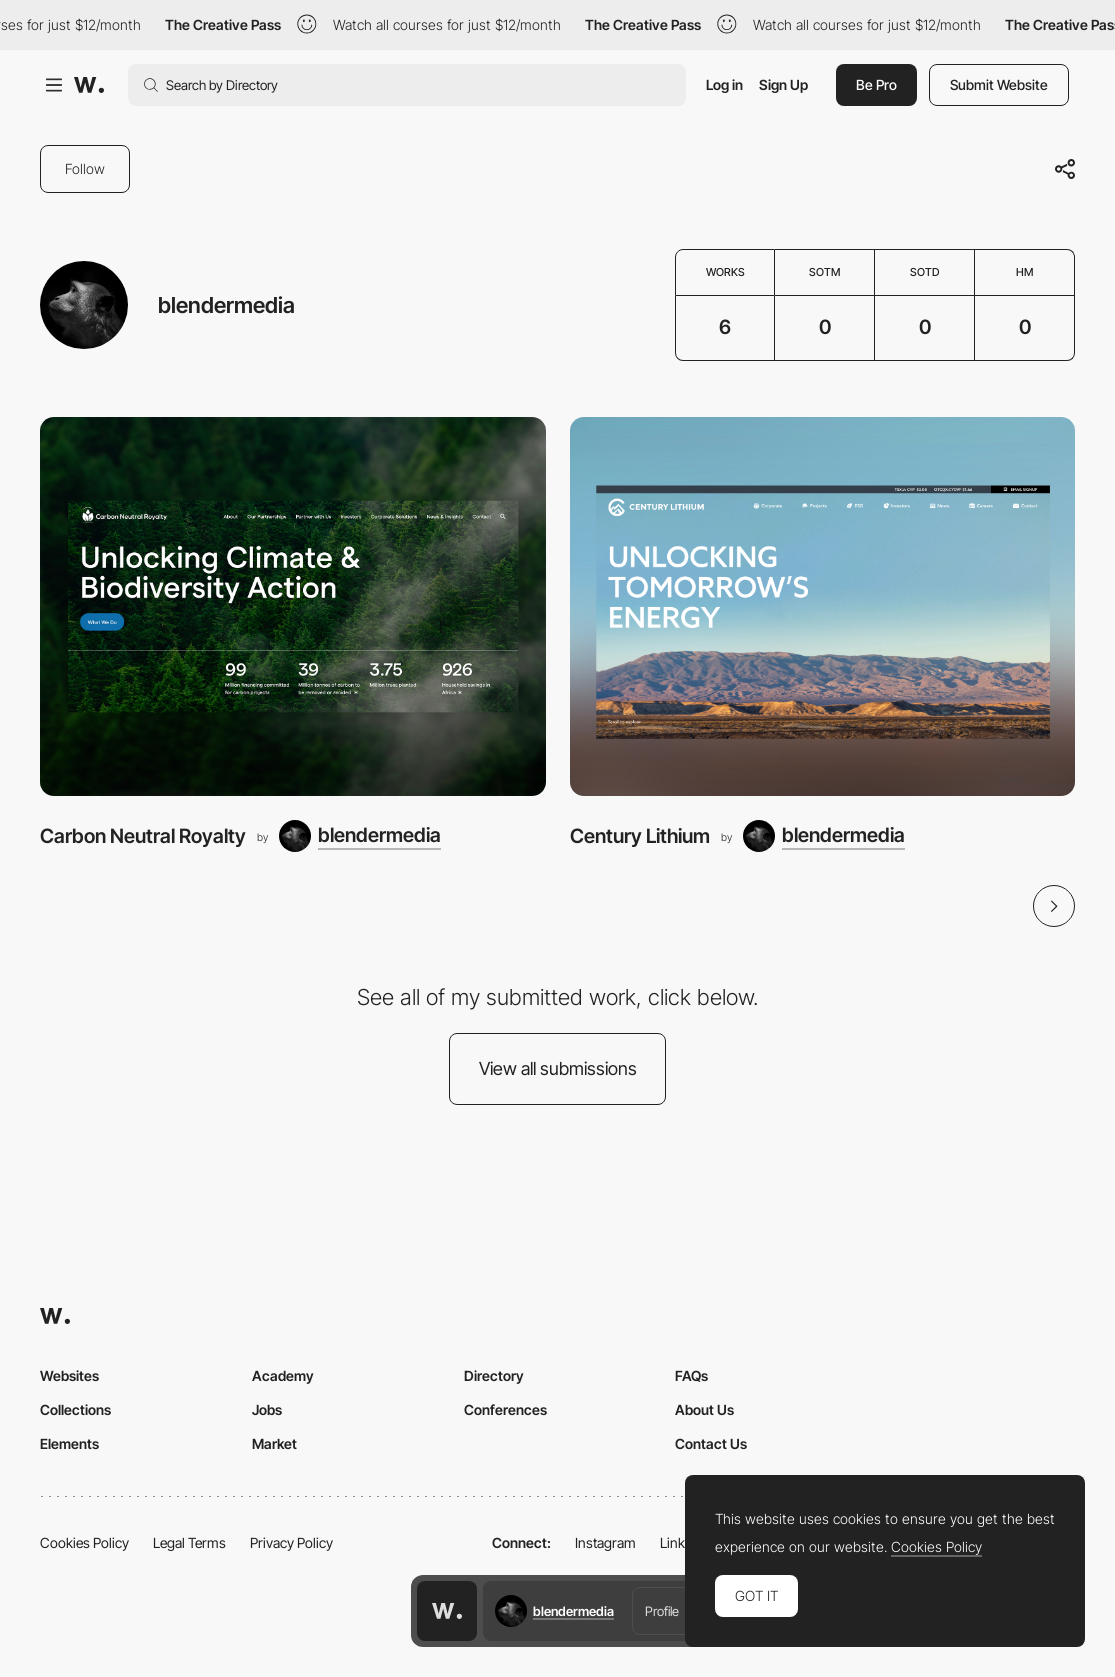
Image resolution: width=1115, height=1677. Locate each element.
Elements (69, 1443)
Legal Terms (189, 1542)
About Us (704, 1409)
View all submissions (558, 1068)
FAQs (691, 1375)
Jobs (267, 1409)
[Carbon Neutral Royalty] (293, 606)
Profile (662, 1611)
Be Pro (876, 84)
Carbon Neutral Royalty (143, 836)
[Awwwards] (89, 85)
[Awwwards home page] (447, 1611)
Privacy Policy (291, 1542)
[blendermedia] (360, 836)
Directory (494, 1375)
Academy (283, 1375)
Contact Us (711, 1443)
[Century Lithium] (823, 606)
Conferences (505, 1409)
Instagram (605, 1542)
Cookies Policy (84, 1542)
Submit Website (999, 84)
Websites (69, 1375)
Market (274, 1443)
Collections (75, 1409)
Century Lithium (640, 836)
